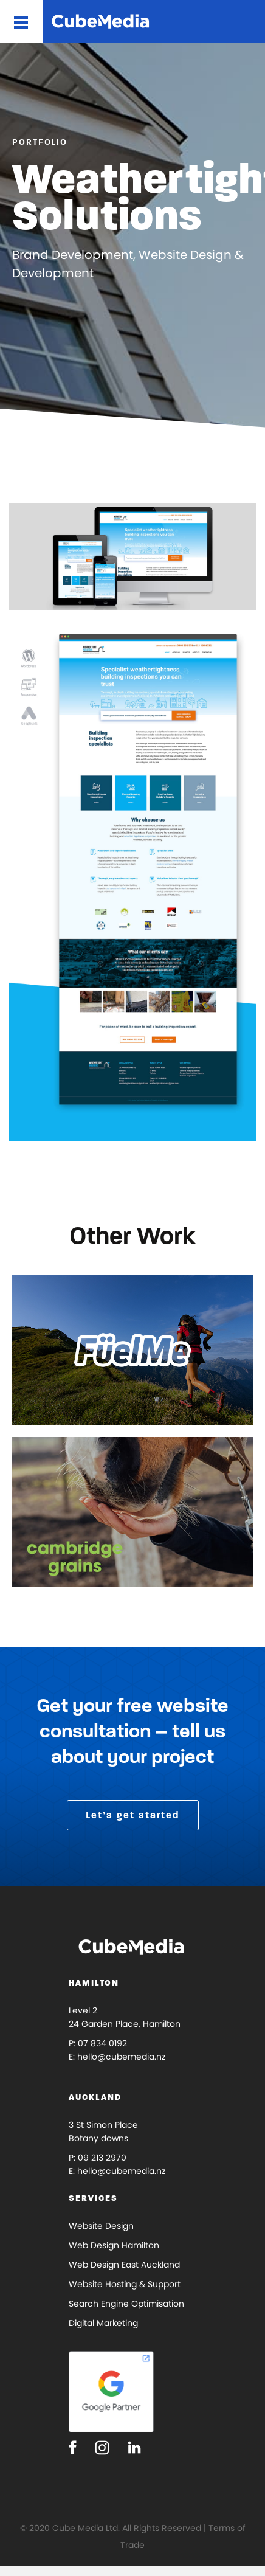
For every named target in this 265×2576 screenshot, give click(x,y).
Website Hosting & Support (125, 2284)
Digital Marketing (103, 2323)
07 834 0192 (102, 2043)
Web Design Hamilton (114, 2245)
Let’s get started (133, 1815)
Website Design (101, 2226)
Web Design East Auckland (124, 2265)
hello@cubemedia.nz (121, 2057)
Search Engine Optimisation (126, 2303)
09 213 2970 (102, 2158)
